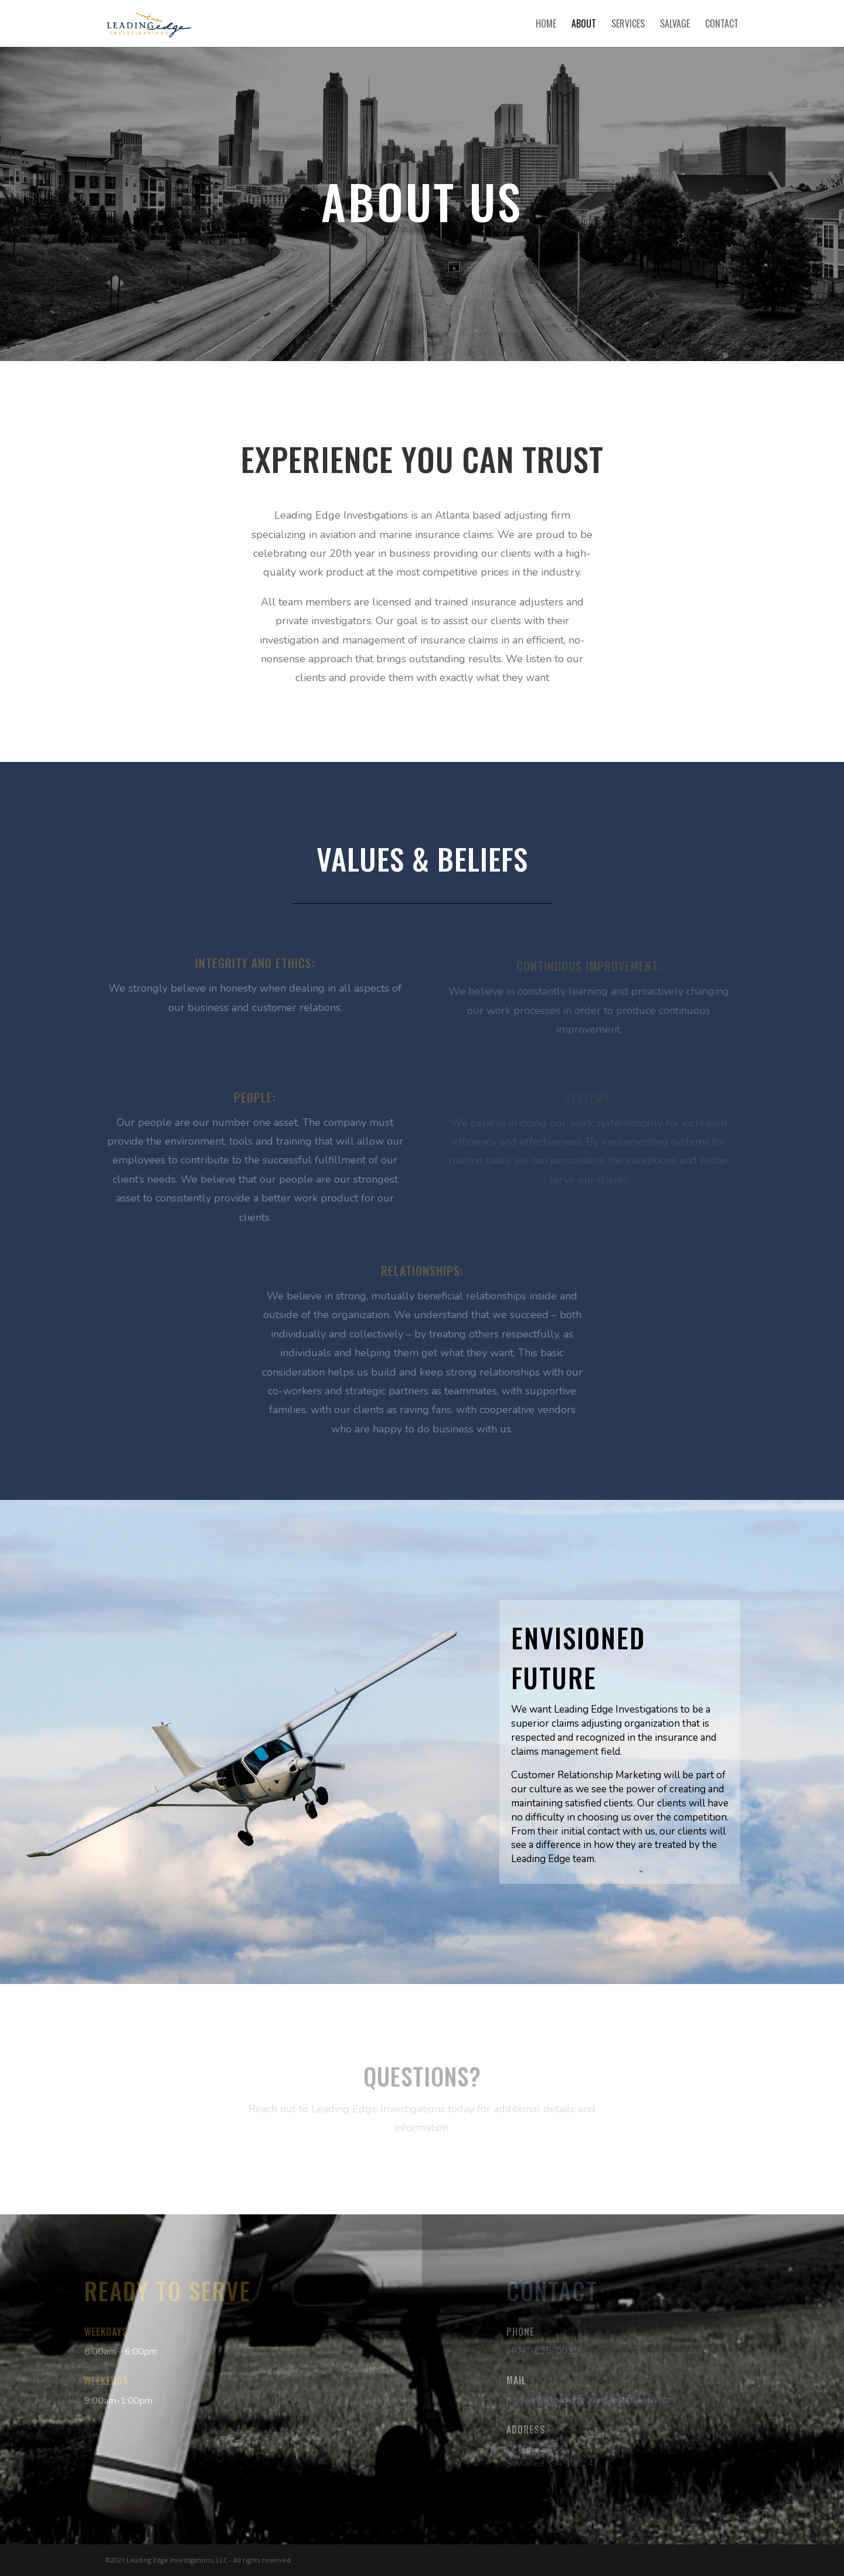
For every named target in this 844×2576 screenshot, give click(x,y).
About (583, 24)
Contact (721, 24)
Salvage (675, 24)
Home (546, 24)
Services (628, 24)
